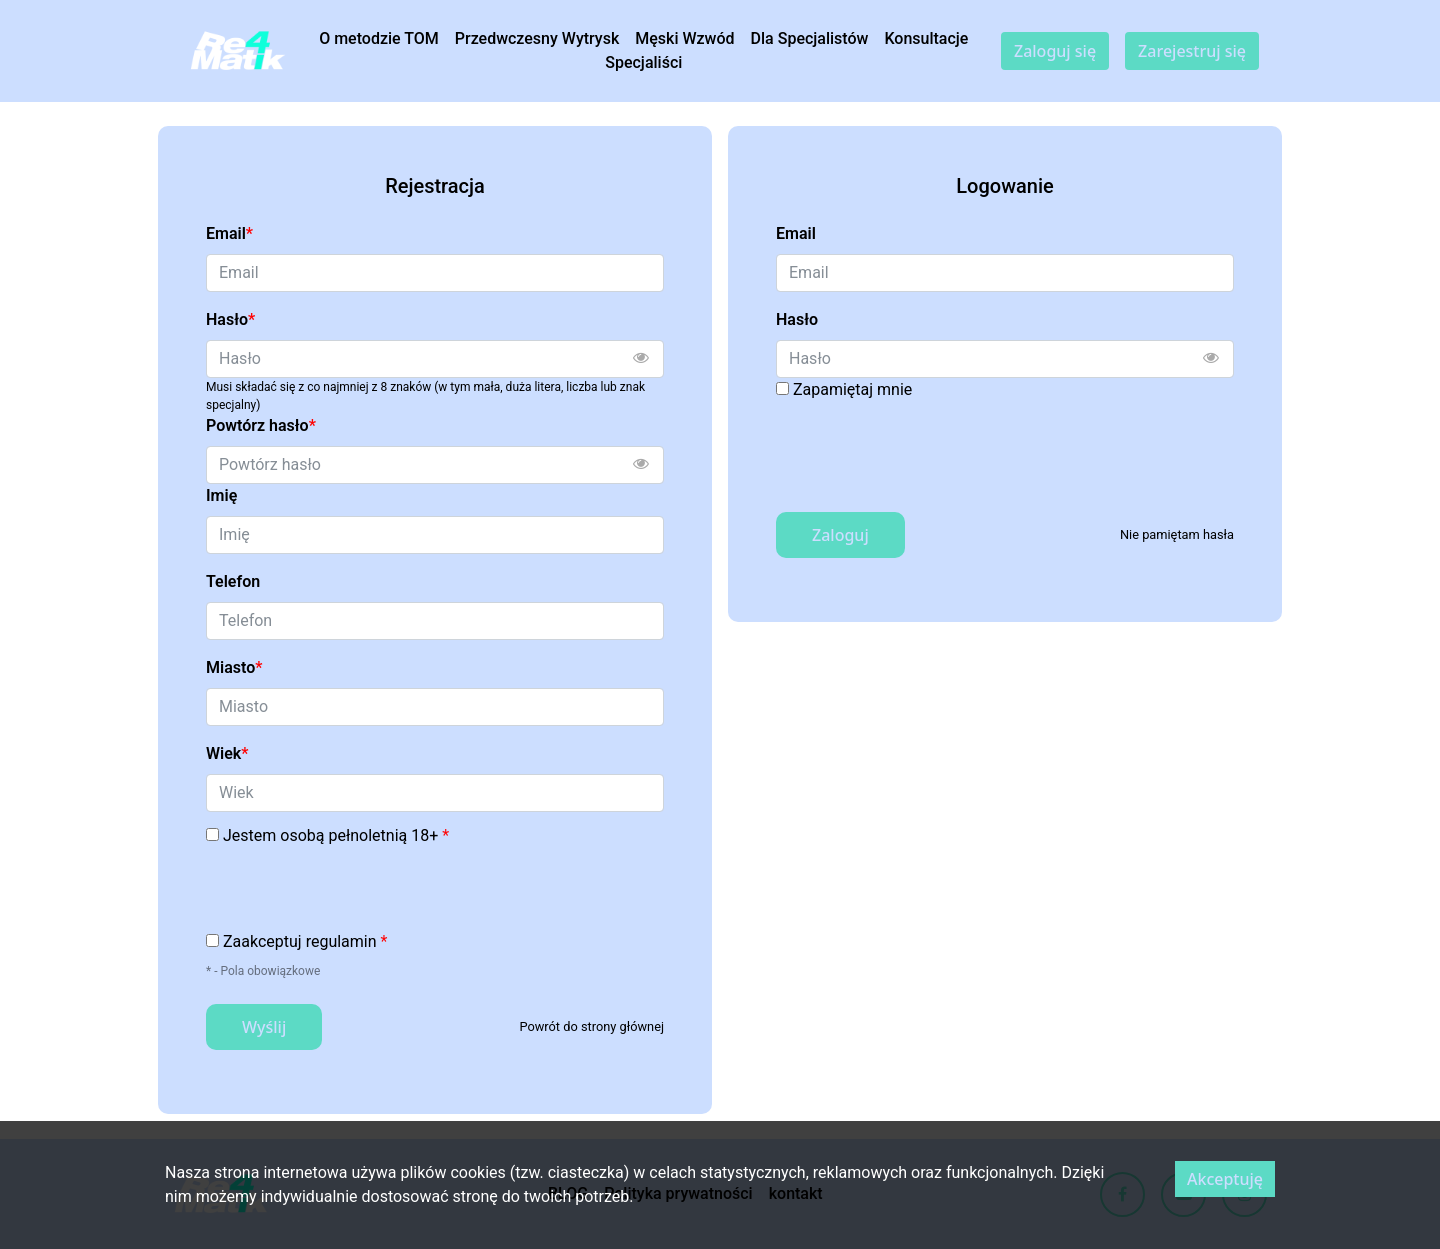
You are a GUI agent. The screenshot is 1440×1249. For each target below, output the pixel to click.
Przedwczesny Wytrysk (537, 38)
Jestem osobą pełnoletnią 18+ (336, 836)
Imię (221, 495)
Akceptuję (1225, 1179)
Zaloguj (840, 535)
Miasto (234, 667)
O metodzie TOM (379, 38)
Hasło (230, 319)
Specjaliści (643, 62)
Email (229, 233)
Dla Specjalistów (810, 38)
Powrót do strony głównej (591, 1026)
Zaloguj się (1055, 51)
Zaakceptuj (305, 942)
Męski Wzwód (684, 38)
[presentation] (358, 891)
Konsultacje (926, 38)
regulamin (341, 941)
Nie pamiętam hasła (1177, 534)
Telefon (233, 581)
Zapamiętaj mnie (852, 389)
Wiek (227, 753)
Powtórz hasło (261, 425)
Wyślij (264, 1027)
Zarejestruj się (1192, 51)
